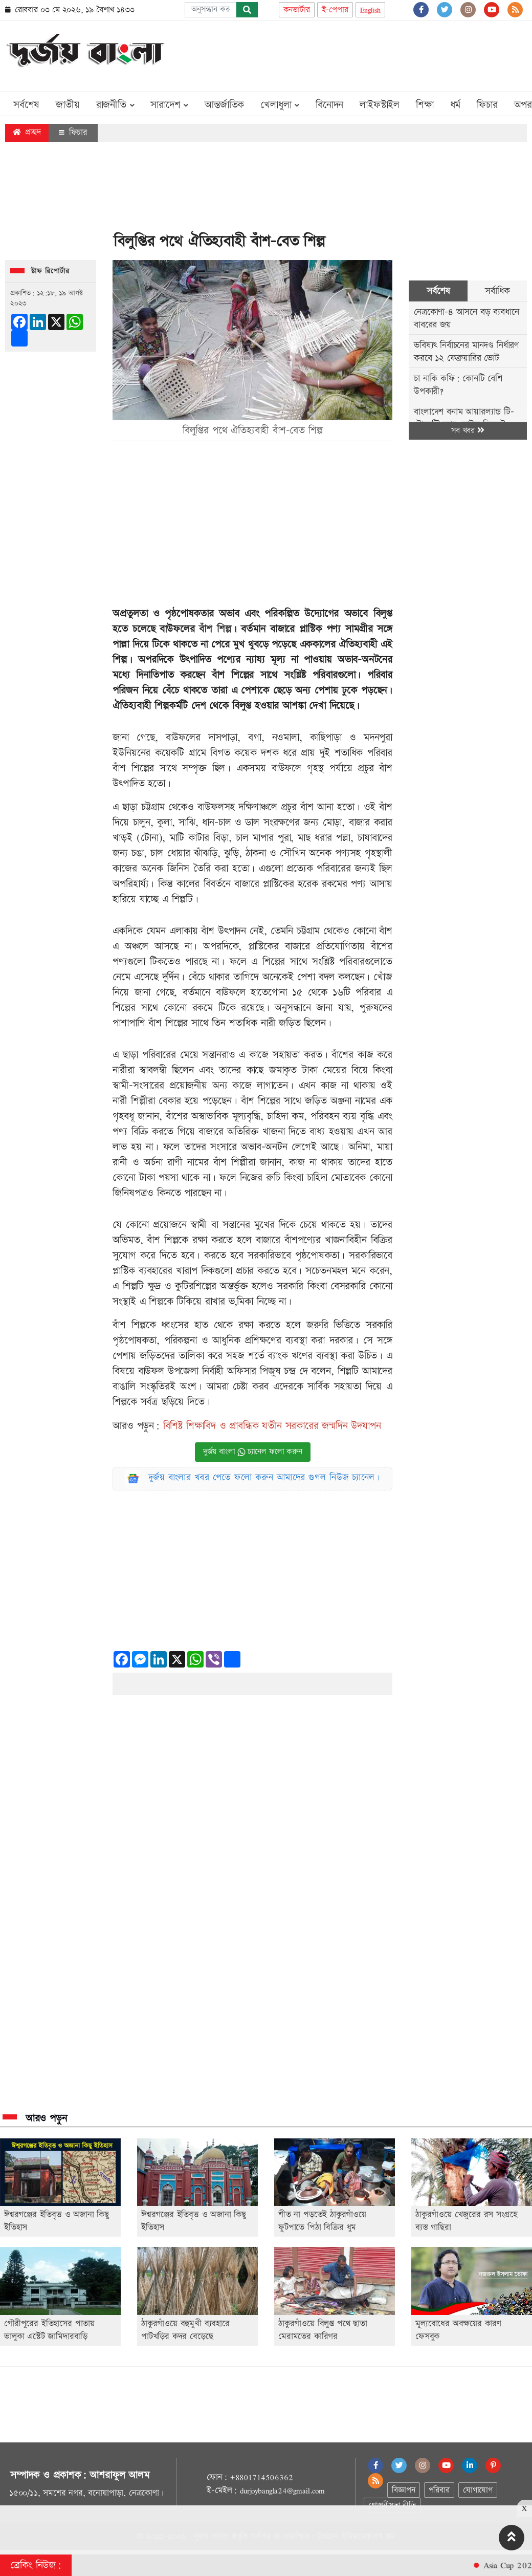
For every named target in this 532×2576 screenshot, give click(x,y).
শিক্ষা (425, 105)
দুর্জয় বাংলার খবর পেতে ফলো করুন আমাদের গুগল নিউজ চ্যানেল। (264, 1477)
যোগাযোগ (478, 2490)
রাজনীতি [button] (115, 105)
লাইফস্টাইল (380, 105)
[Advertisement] (340, 54)
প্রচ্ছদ (27, 132)
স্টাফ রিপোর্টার (50, 271)
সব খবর (467, 431)
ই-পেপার (335, 10)
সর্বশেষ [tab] (438, 291)
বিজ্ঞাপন (403, 2490)
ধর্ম (455, 105)
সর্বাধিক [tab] (497, 291)
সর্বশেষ (26, 105)
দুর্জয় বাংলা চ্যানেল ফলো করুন (252, 1452)
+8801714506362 (261, 2477)
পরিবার (439, 2490)
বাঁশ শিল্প (215, 629)
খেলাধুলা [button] (279, 105)
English (370, 10)
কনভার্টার (296, 10)
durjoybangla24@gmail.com (282, 2490)
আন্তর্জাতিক (224, 105)
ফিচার (487, 105)
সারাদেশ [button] (169, 105)
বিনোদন (329, 105)
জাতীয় (67, 105)
